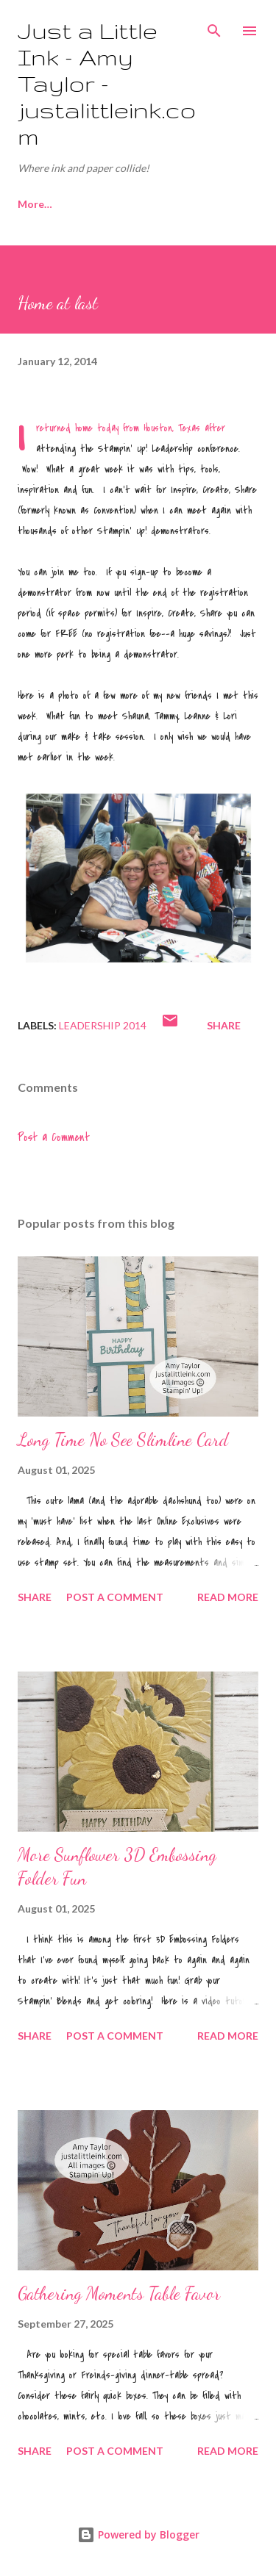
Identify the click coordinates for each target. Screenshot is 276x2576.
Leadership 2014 (102, 1025)
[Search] (214, 26)
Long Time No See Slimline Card (123, 1439)
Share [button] (224, 1025)
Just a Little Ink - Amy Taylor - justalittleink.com (107, 83)
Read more (227, 1597)
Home (32, 204)
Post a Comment (54, 1137)
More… (210, 204)
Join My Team (120, 204)
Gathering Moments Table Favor (119, 2293)
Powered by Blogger (138, 2534)
